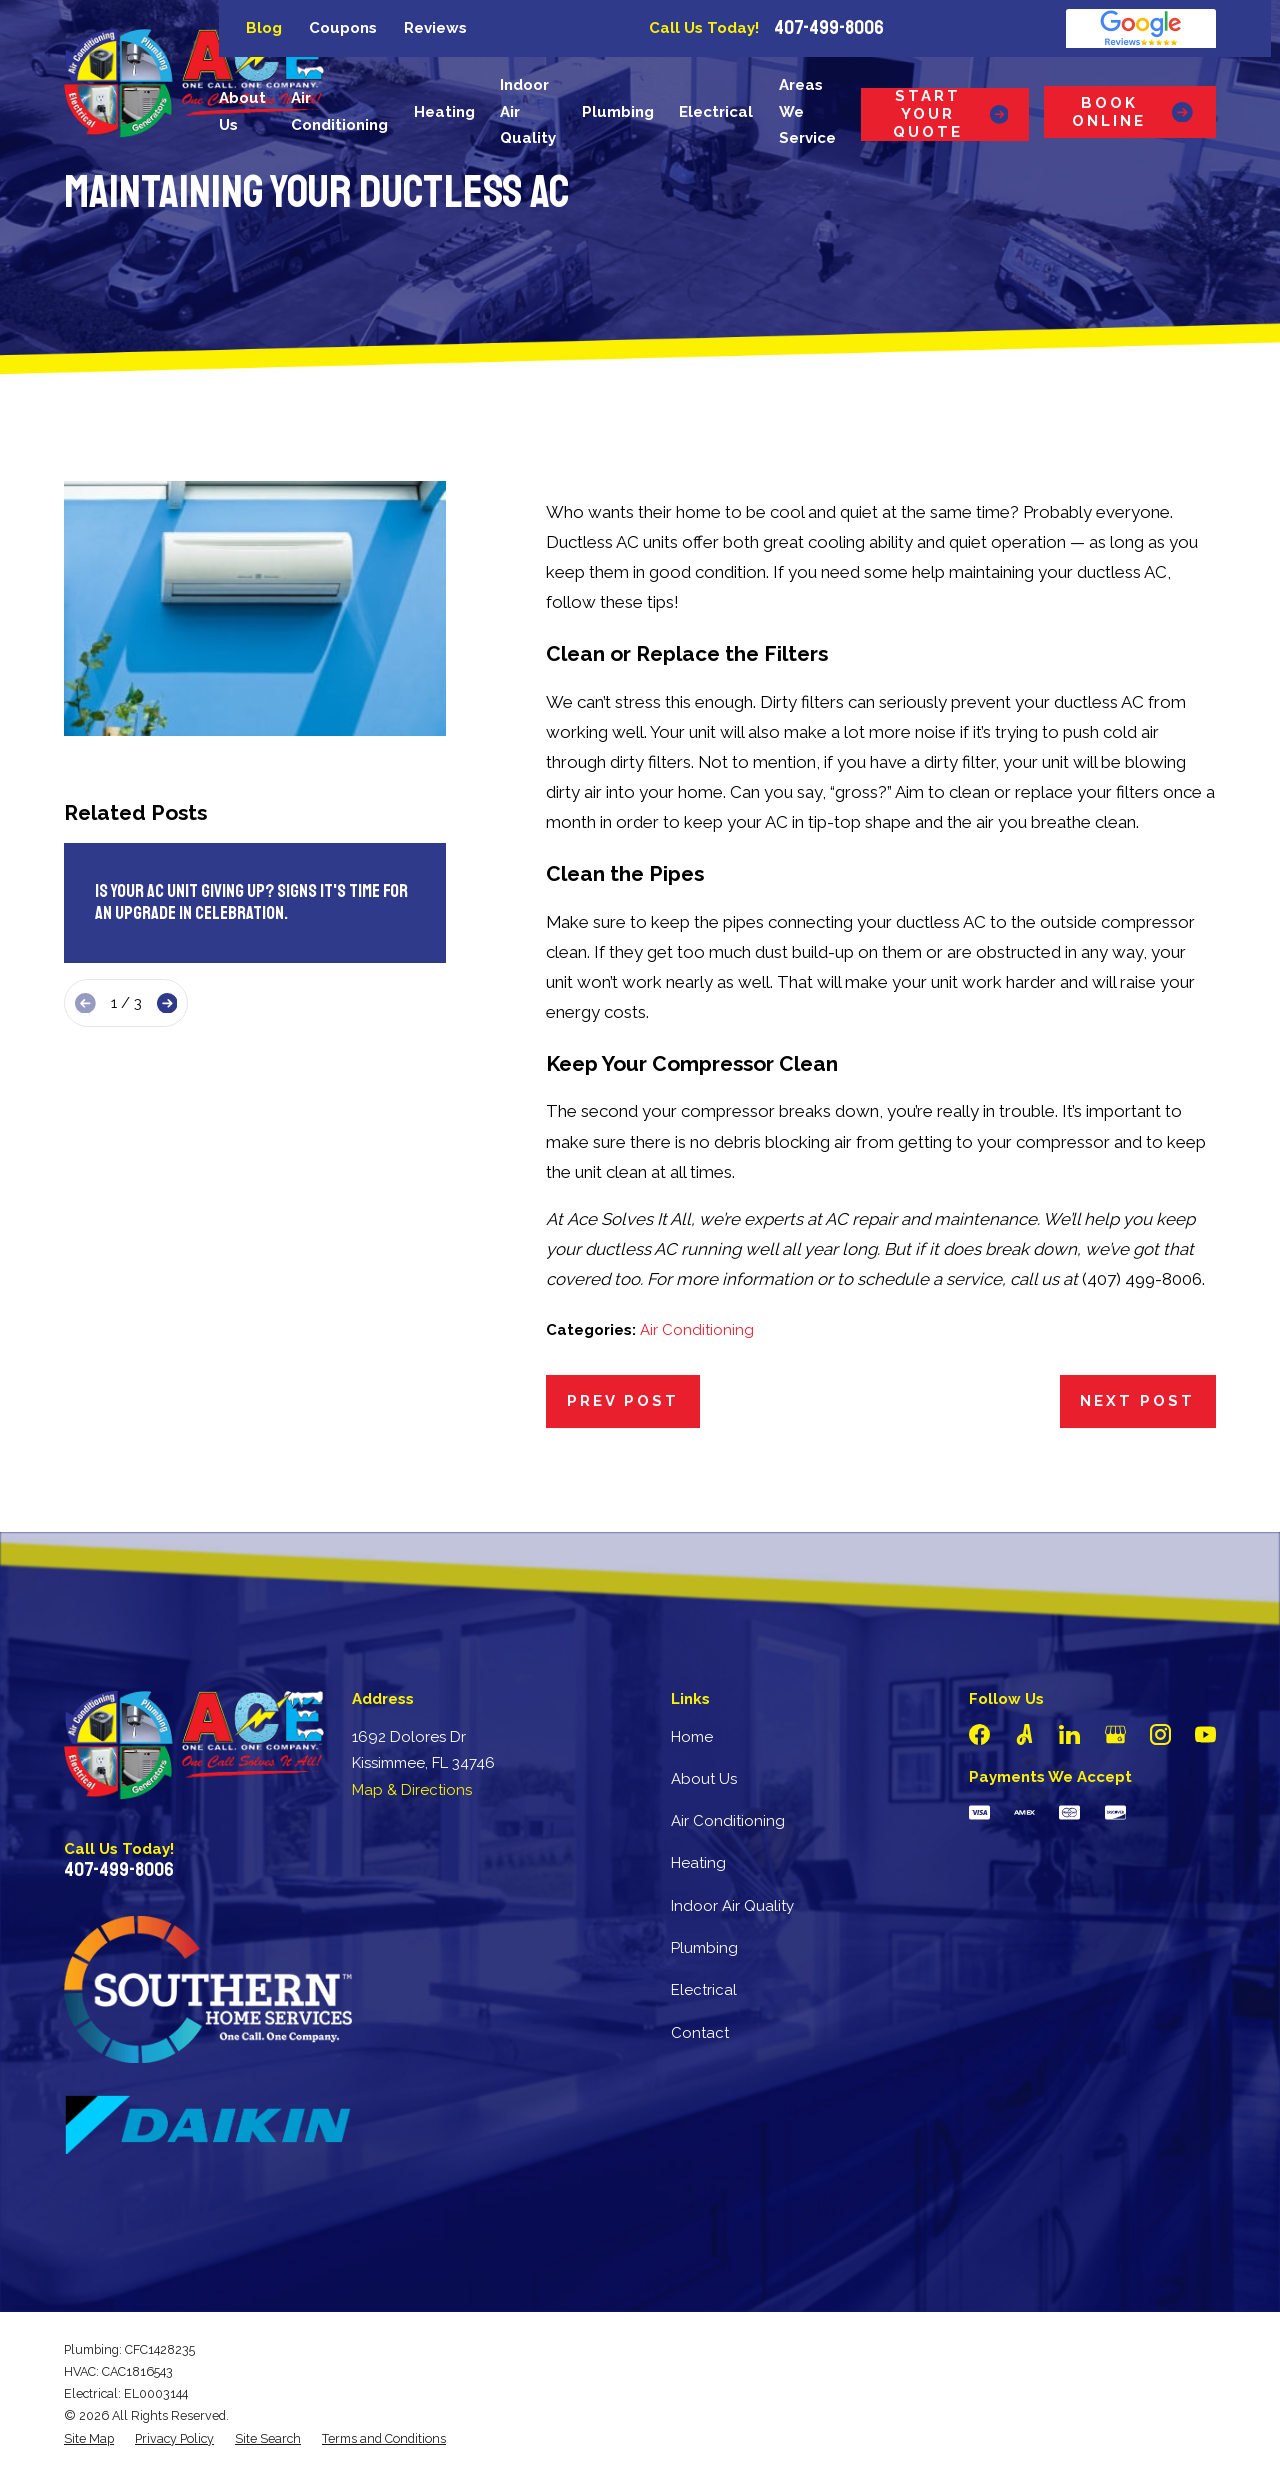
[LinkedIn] (1069, 1734)
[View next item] (167, 1003)
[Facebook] (979, 1734)
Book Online (1133, 112)
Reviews (435, 28)
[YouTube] (1205, 1734)
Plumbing (704, 1948)
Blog (264, 28)
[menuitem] (89, 2439)
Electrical (704, 1990)
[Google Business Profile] (1115, 1734)
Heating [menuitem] (444, 112)
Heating (698, 1863)
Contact (700, 2033)
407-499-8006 (829, 28)
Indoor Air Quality (732, 1906)
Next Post (1137, 1401)
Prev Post (623, 1401)
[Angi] (1024, 1734)
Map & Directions (412, 1790)
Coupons (343, 28)
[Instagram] (1160, 1734)
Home (692, 1737)
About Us (704, 1779)
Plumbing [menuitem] (618, 112)
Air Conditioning (697, 1330)
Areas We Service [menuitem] (807, 111)
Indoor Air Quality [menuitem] (528, 111)
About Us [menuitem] (242, 111)
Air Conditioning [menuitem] (339, 111)
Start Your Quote (950, 114)
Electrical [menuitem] (716, 112)
